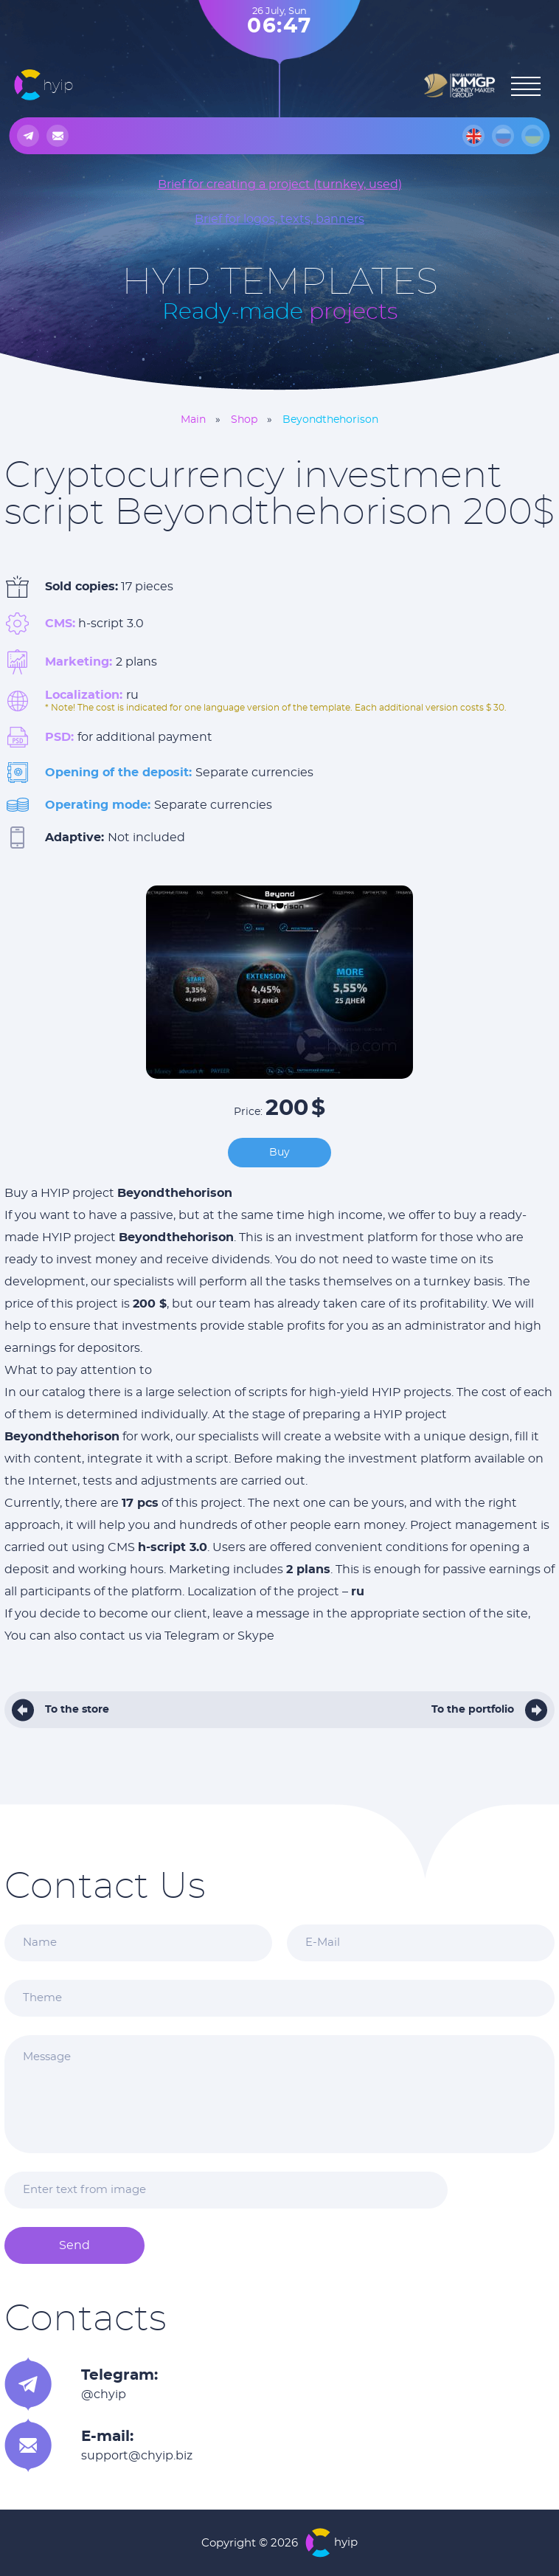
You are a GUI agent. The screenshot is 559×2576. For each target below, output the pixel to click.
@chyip (103, 2394)
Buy (279, 1152)
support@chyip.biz (136, 2456)
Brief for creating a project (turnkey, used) (280, 184)
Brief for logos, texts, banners (279, 219)
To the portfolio (472, 1710)
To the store (77, 1710)
